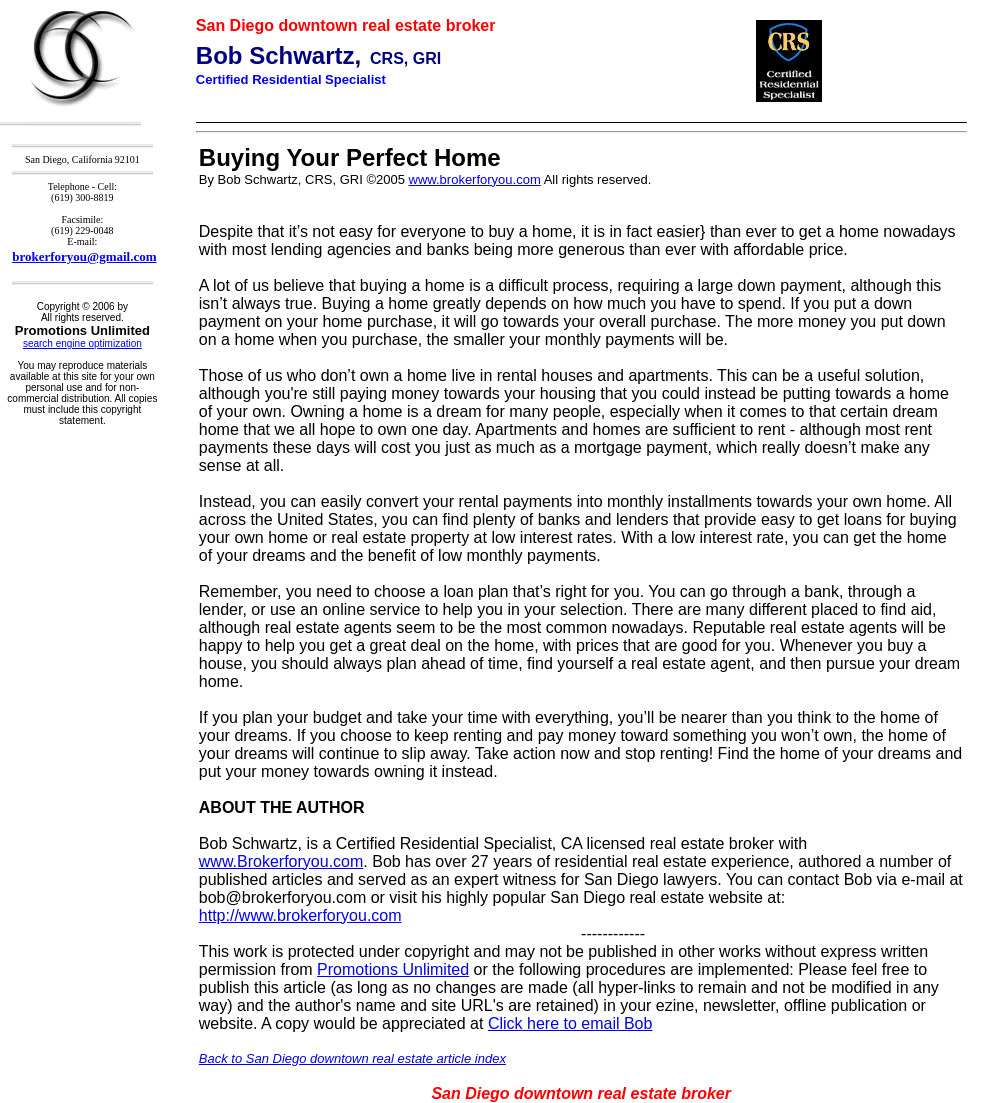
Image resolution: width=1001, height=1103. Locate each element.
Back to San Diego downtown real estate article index (352, 1058)
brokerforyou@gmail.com (84, 256)
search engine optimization (82, 343)
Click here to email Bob (570, 1023)
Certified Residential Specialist (291, 79)
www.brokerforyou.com (475, 179)
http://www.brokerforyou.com (300, 915)
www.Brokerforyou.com (281, 861)
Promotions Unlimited (393, 969)
